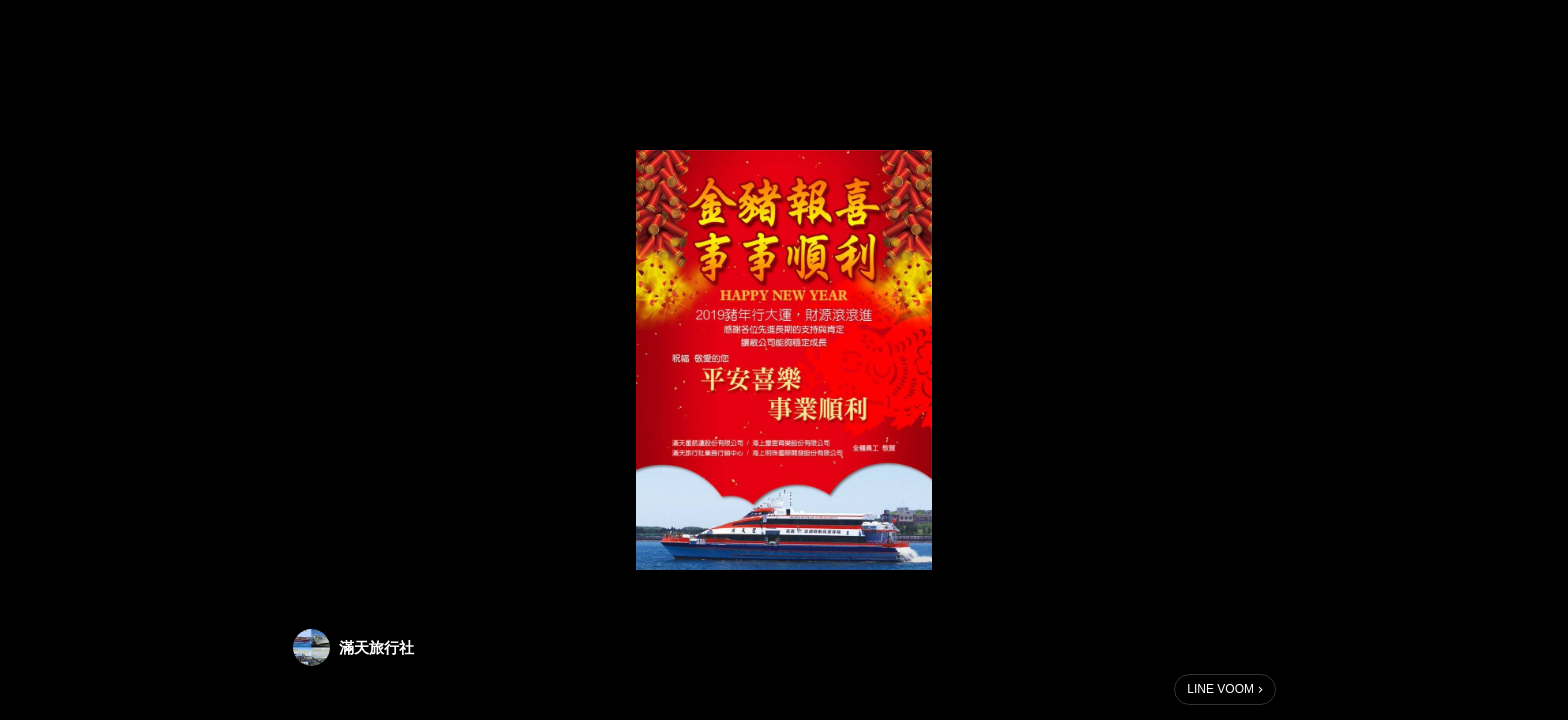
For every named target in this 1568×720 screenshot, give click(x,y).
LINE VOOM (1220, 689)
